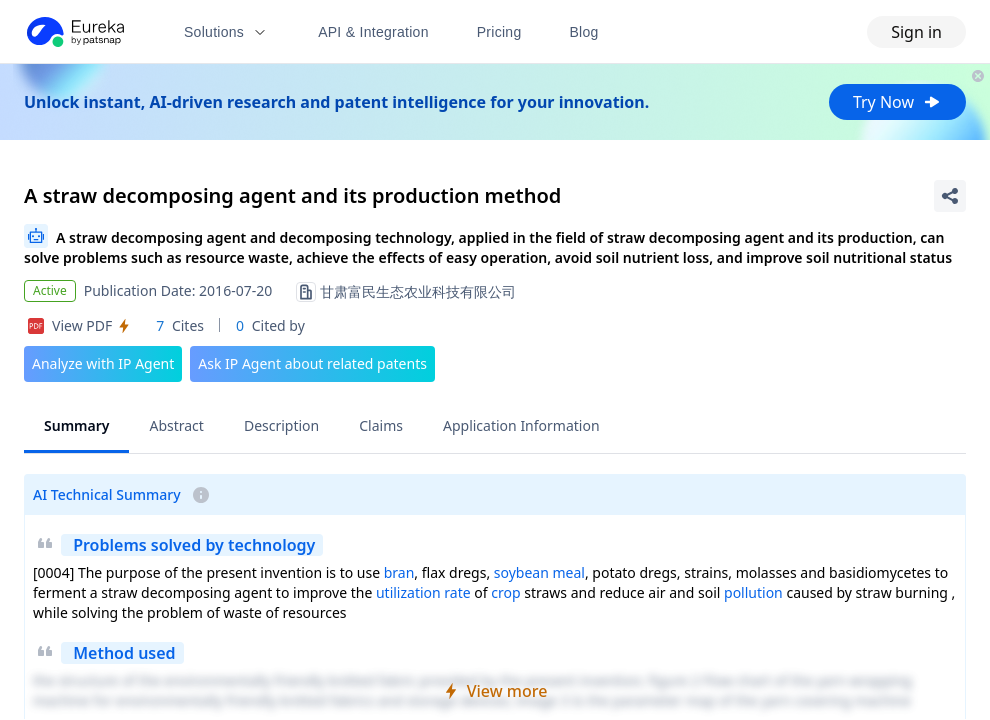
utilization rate (423, 592)
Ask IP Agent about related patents (312, 363)
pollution (753, 592)
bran (399, 572)
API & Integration (373, 32)
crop (505, 592)
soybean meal (539, 572)
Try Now (897, 102)
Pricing (499, 32)
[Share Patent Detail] (950, 196)
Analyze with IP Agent (103, 363)
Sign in (916, 32)
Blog (584, 32)
